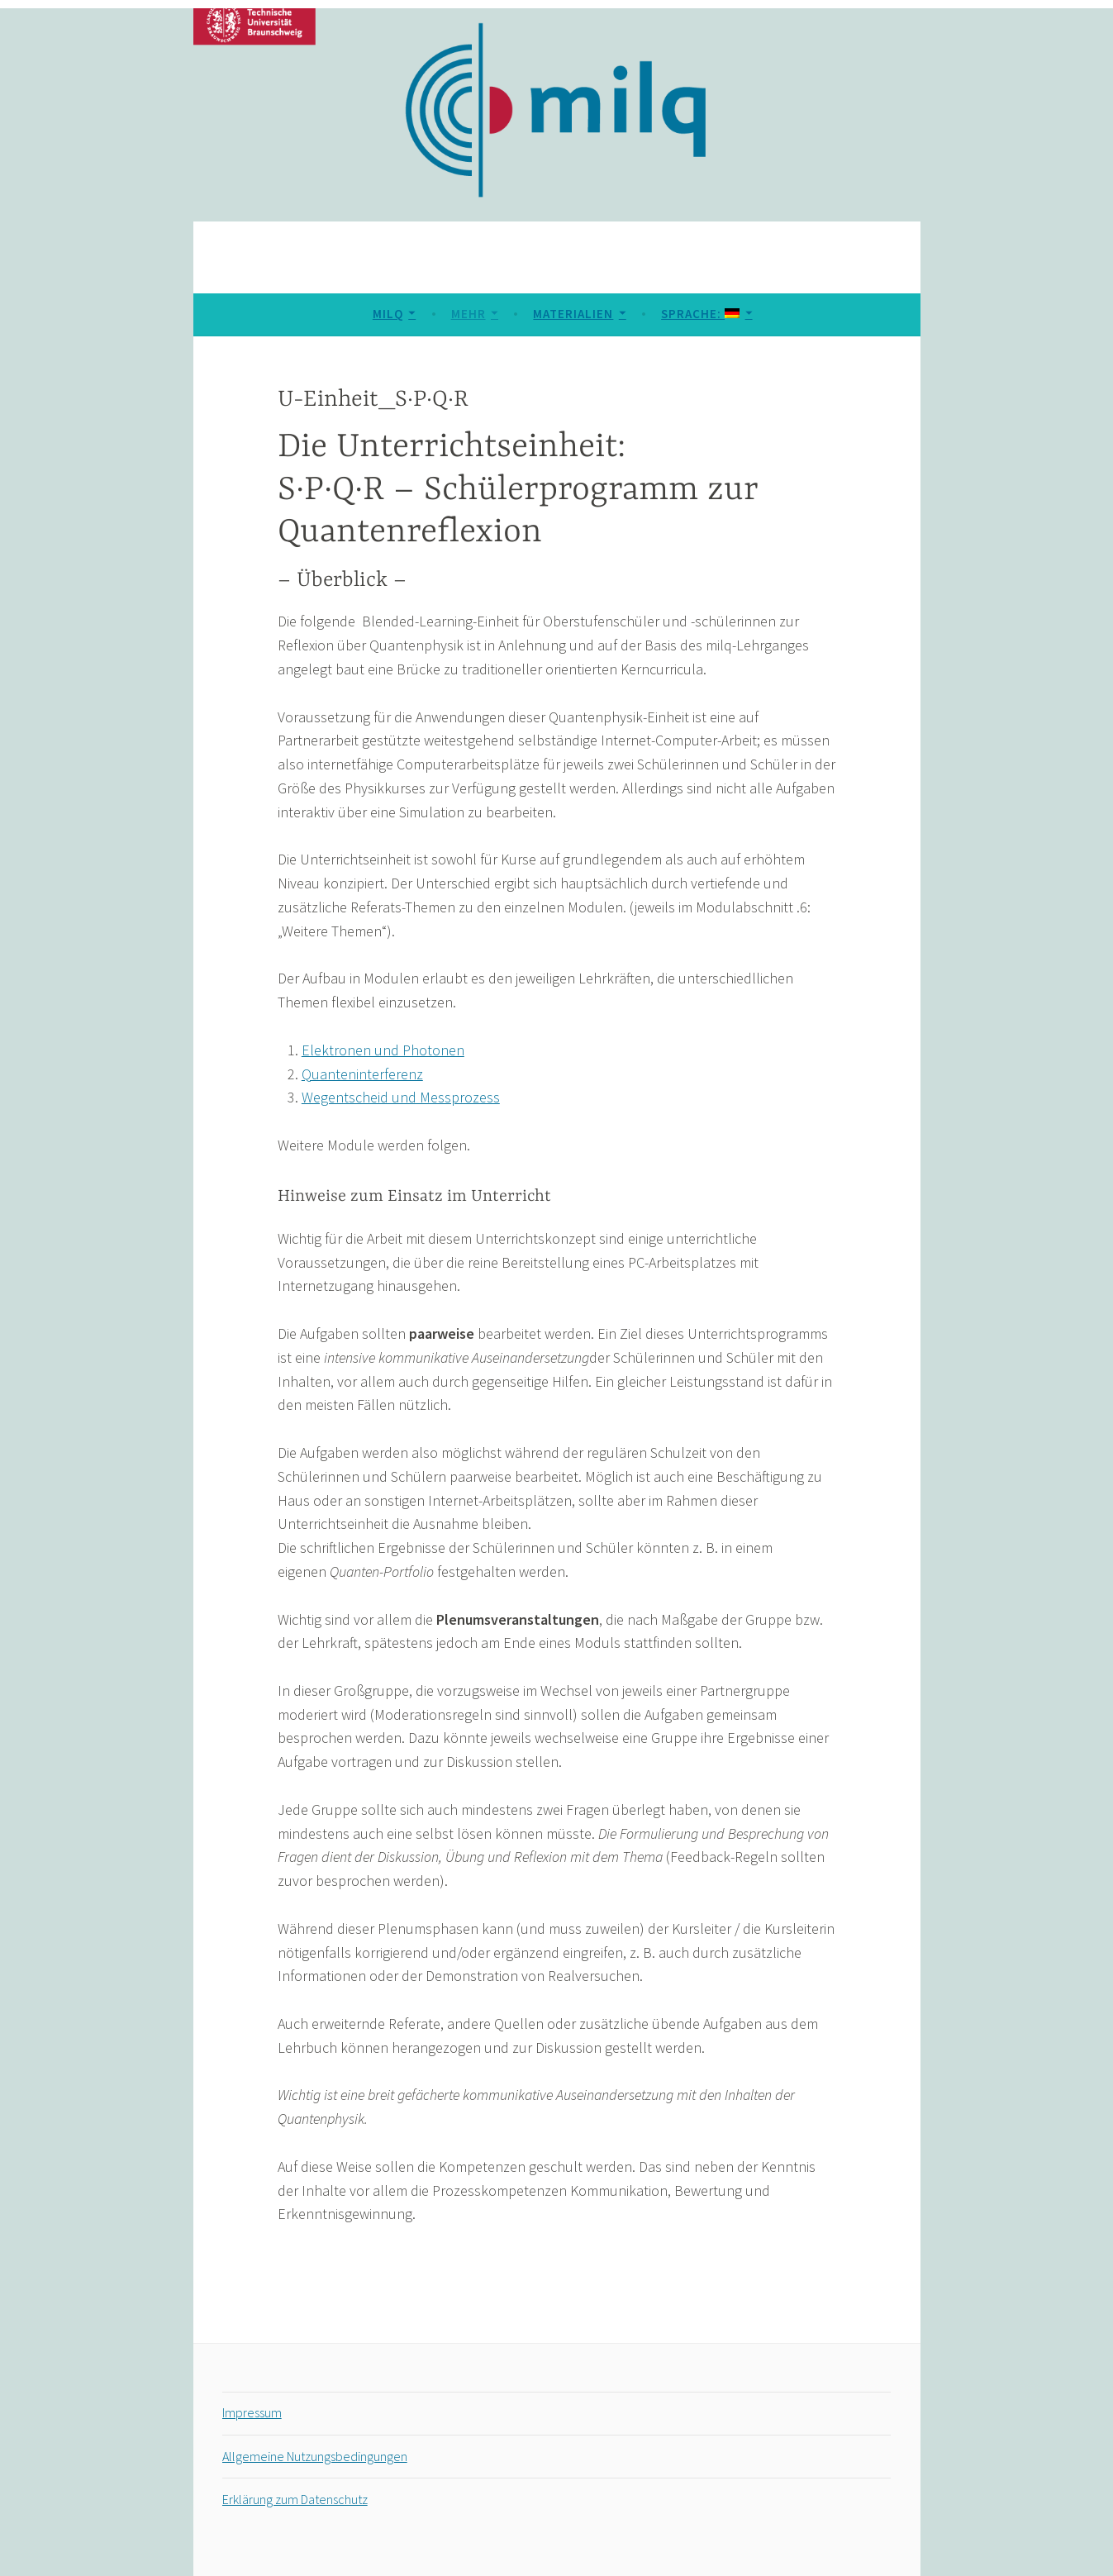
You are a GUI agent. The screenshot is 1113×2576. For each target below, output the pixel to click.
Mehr (468, 313)
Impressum (252, 2412)
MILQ (388, 313)
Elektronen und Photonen (383, 1049)
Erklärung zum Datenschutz (295, 2499)
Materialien (573, 313)
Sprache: (700, 313)
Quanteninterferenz (362, 1073)
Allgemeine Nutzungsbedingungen (314, 2456)
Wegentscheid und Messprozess (401, 1097)
